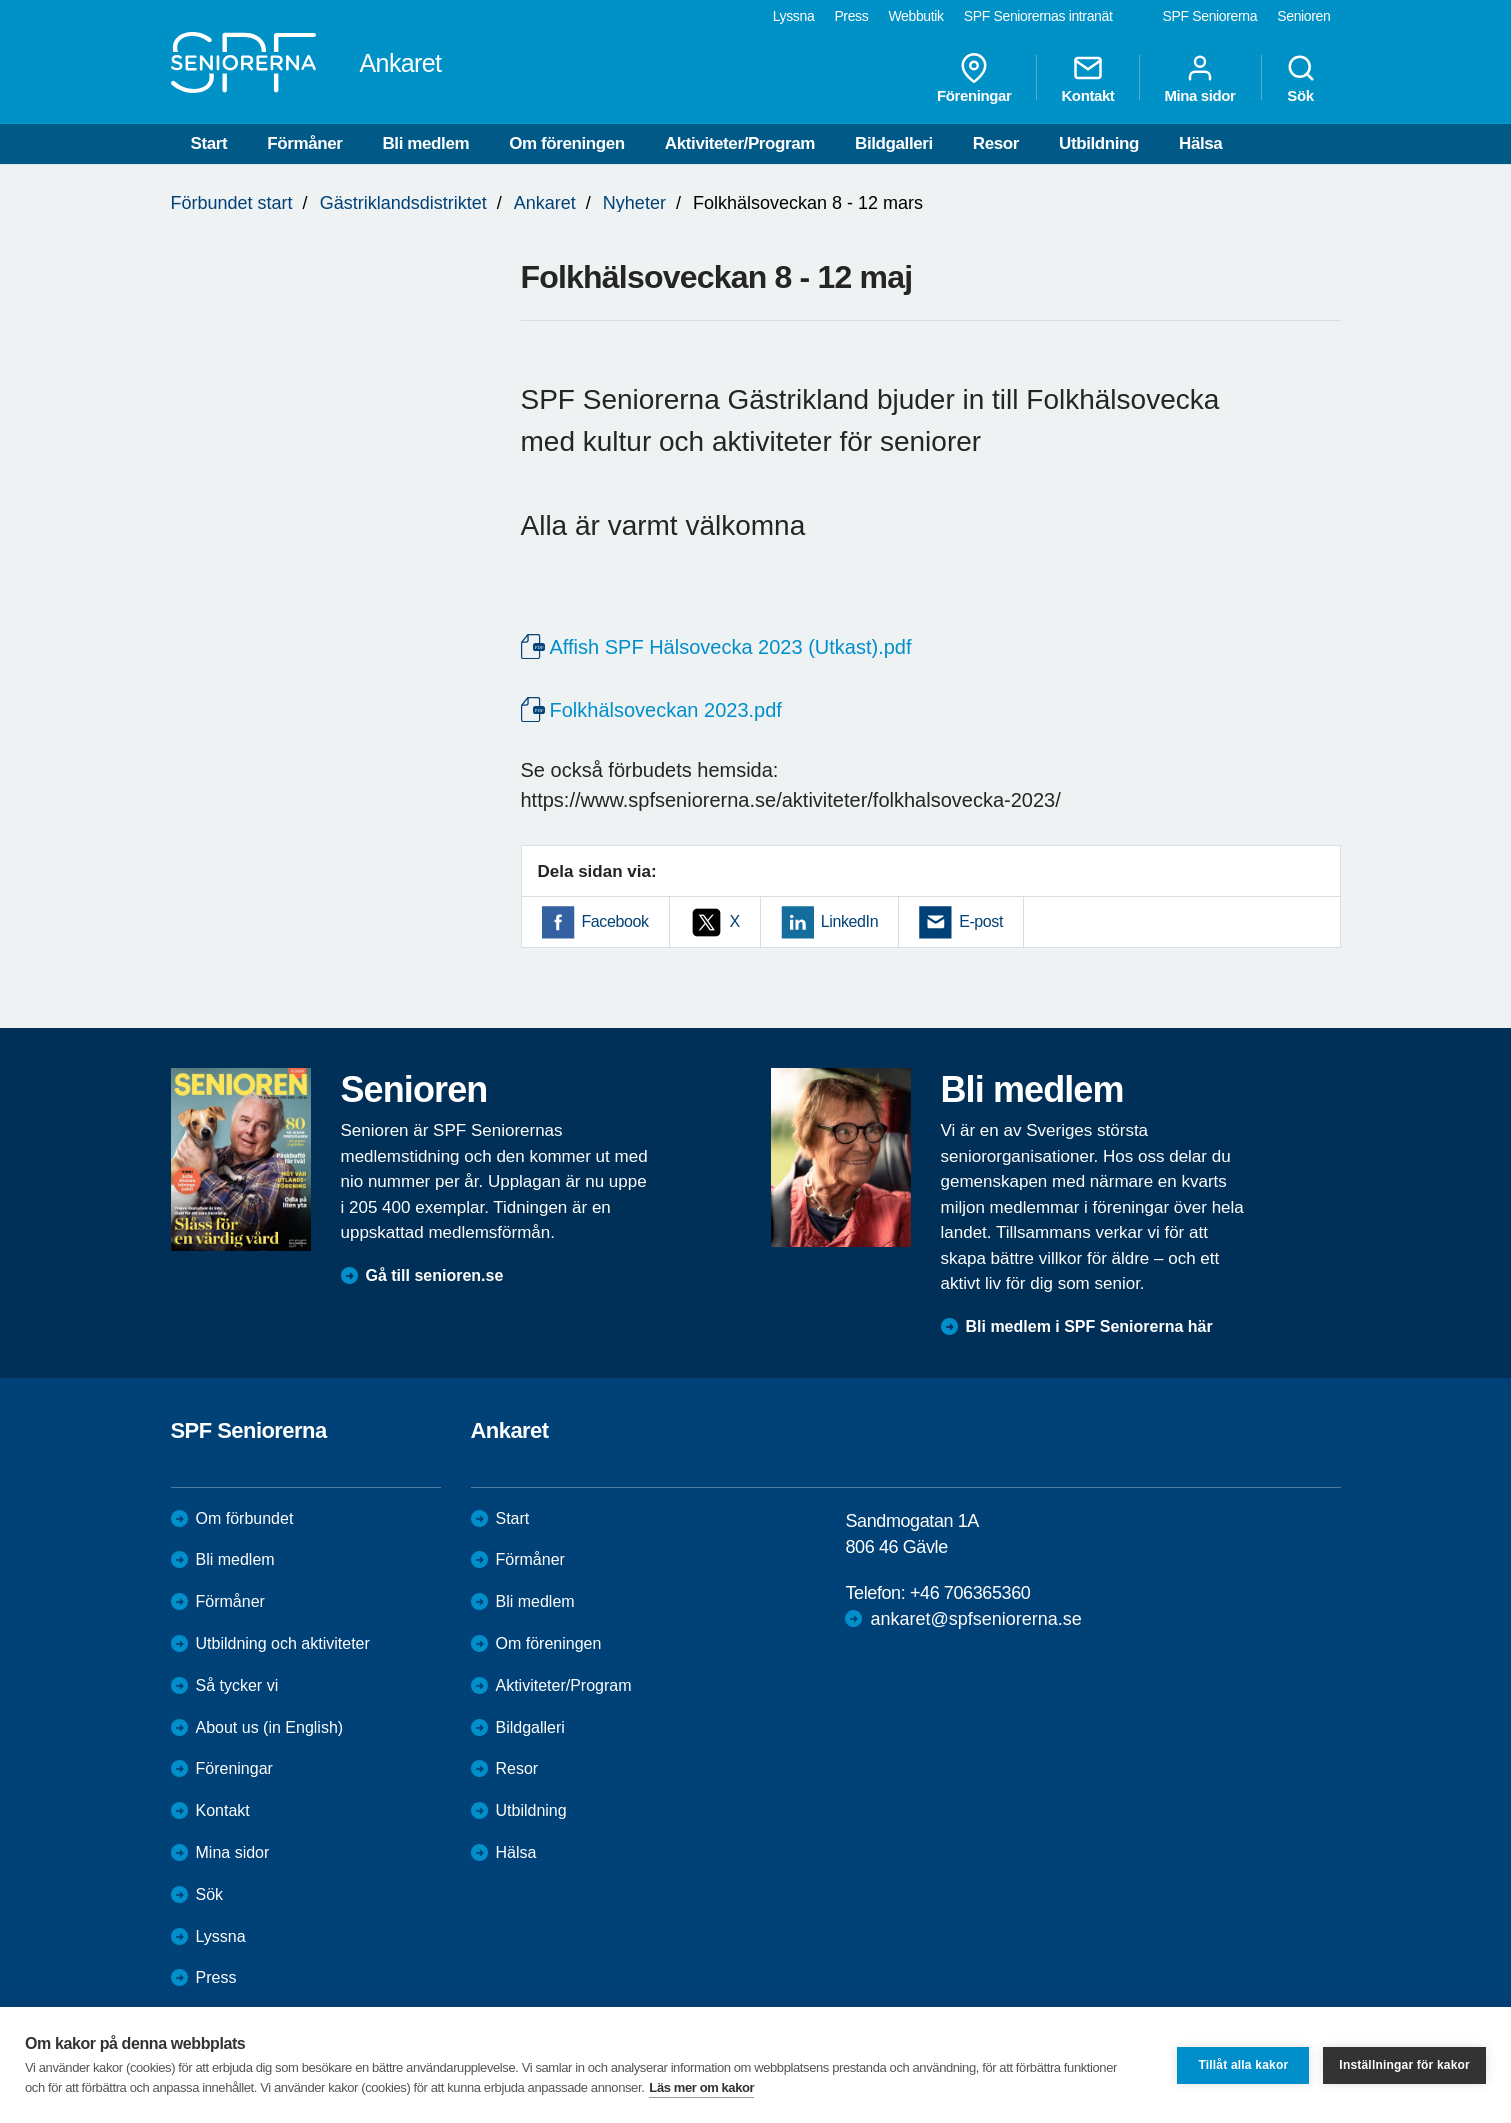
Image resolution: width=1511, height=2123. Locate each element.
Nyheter (634, 203)
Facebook (615, 921)
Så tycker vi (237, 1685)
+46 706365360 (970, 1593)
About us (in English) (270, 1727)
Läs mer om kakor (701, 2087)
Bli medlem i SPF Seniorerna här (1089, 1326)
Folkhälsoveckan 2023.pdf (666, 710)
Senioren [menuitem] (1303, 16)
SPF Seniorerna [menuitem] (1210, 16)
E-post (981, 921)
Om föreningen (567, 143)
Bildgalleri (894, 143)
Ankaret (545, 203)
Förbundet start (232, 203)
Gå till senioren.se (435, 1275)
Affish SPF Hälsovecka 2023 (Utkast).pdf (731, 647)
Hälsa (1200, 143)
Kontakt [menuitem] (1087, 78)
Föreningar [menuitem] (974, 78)
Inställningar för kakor (1404, 2065)
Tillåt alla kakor (1243, 2065)
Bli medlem (425, 143)
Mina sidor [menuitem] (1199, 78)
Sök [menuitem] (1301, 78)
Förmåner (304, 143)
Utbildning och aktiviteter (283, 1643)
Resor (996, 143)
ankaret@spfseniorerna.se (975, 1619)
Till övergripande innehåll (0, 0)
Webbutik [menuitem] (915, 16)
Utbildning (1099, 143)
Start (209, 143)
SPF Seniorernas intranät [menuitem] (1038, 16)
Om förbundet (245, 1518)
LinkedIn (849, 921)
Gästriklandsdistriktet (403, 203)
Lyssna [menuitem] (794, 16)
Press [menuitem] (851, 16)
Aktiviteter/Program (740, 143)
